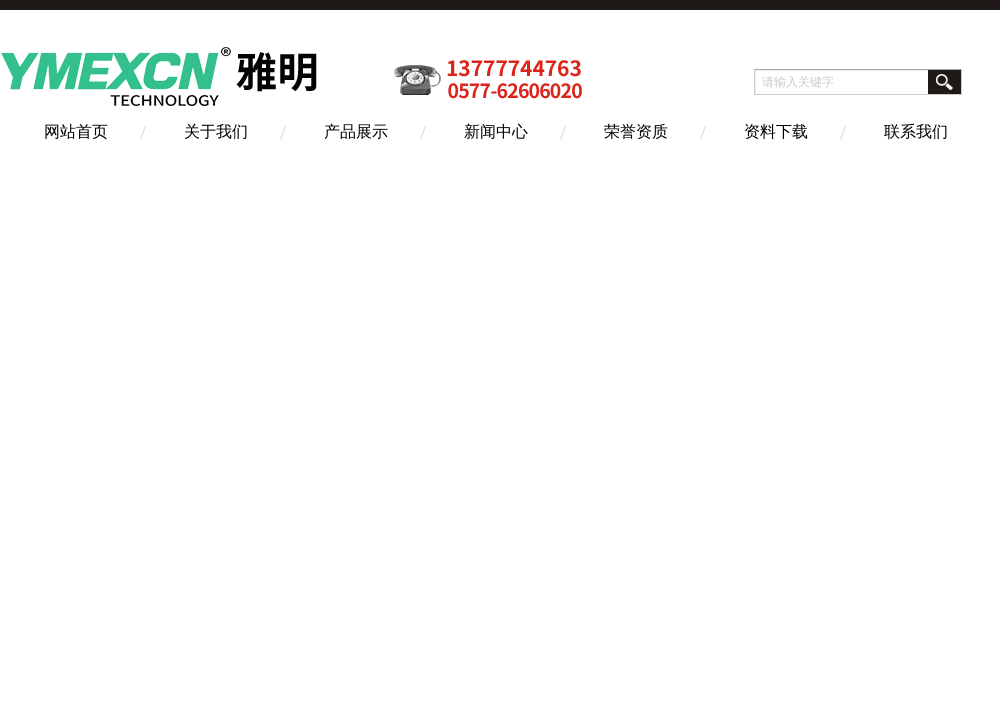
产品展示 (356, 131)
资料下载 (776, 131)
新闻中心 (496, 131)
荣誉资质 (636, 131)
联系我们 (916, 131)
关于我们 (216, 131)
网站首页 (76, 131)
